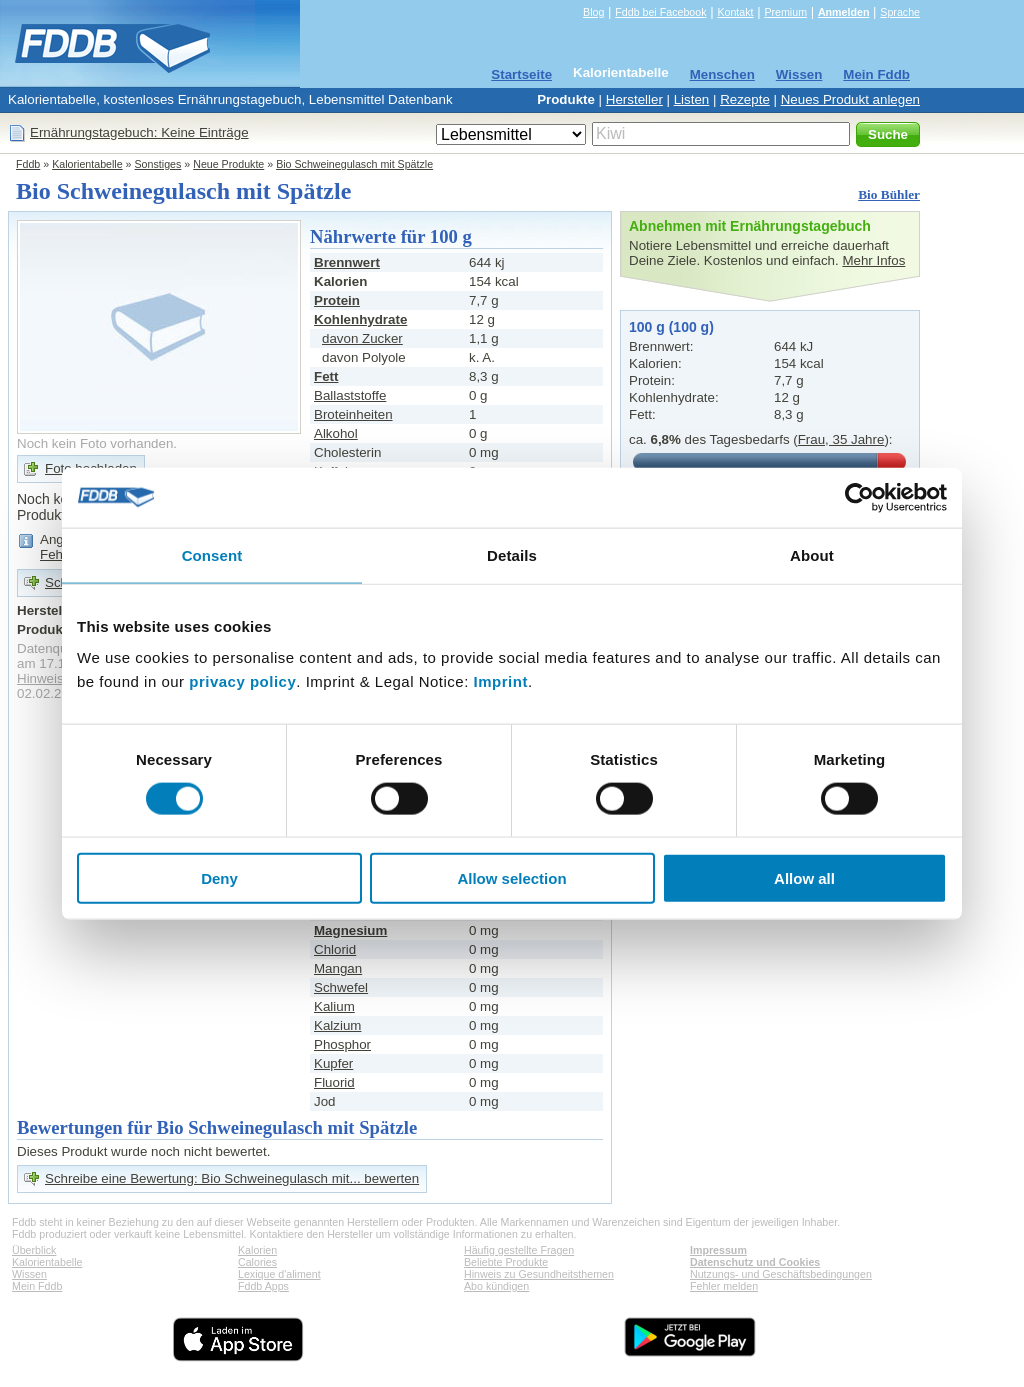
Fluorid (334, 1082)
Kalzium (337, 1025)
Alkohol (336, 433)
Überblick (34, 1250)
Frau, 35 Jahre (841, 439)
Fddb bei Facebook (660, 12)
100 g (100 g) (671, 327)
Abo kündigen (496, 1286)
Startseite (521, 74)
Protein (337, 300)
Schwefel (341, 987)
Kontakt (735, 12)
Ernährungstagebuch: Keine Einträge (139, 132)
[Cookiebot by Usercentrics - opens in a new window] (859, 497)
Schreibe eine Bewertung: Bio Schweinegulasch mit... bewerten (232, 1178)
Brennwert (347, 262)
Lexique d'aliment (279, 1274)
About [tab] (812, 554)
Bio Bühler (889, 194)
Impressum (718, 1250)
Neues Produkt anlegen (850, 99)
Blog (593, 12)
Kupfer (333, 1063)
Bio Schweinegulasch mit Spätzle (354, 164)
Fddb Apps (263, 1286)
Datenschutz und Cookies (755, 1262)
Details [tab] (512, 554)
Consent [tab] (212, 554)
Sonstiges (158, 164)
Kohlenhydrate (360, 319)
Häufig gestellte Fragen (519, 1250)
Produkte (566, 99)
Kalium (334, 1006)
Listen (692, 99)
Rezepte (745, 99)
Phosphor (342, 1044)
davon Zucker (362, 338)
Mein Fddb (876, 74)
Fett (326, 376)
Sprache (900, 12)
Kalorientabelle (621, 72)
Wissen (799, 74)
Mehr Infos (873, 260)
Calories (257, 1262)
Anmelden (844, 12)
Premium (785, 12)
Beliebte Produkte (506, 1262)
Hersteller (634, 99)
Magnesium (350, 930)
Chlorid (335, 949)
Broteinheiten (353, 414)
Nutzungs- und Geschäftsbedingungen (781, 1274)
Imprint (501, 681)
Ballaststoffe (350, 395)
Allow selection (511, 878)
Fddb (28, 164)
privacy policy (242, 681)
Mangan (338, 968)
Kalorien (257, 1250)
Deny (219, 878)
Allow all (804, 878)
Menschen (722, 74)
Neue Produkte (228, 164)
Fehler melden (724, 1286)
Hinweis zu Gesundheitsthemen (539, 1274)
